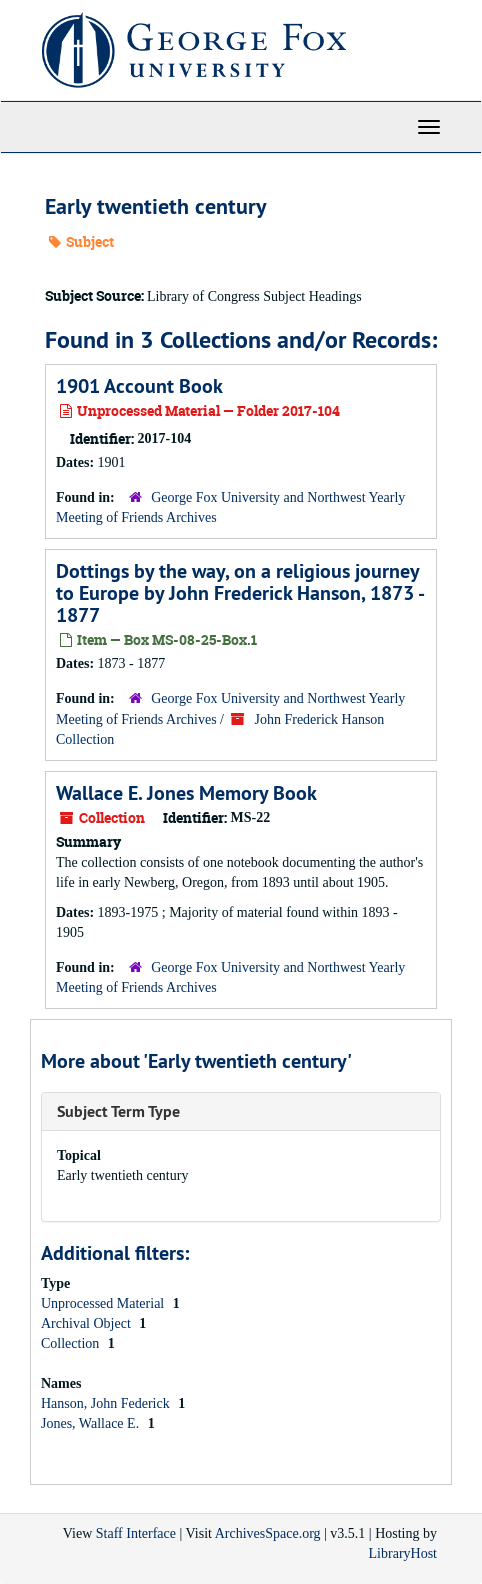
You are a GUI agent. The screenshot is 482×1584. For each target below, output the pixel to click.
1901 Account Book (139, 386)
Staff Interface (136, 1533)
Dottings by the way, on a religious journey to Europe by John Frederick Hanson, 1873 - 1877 (239, 593)
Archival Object (87, 1323)
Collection (72, 1343)
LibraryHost (403, 1553)
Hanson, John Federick (107, 1403)
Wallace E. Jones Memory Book (186, 793)
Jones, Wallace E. (92, 1423)
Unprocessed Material (104, 1303)
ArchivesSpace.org (268, 1533)
